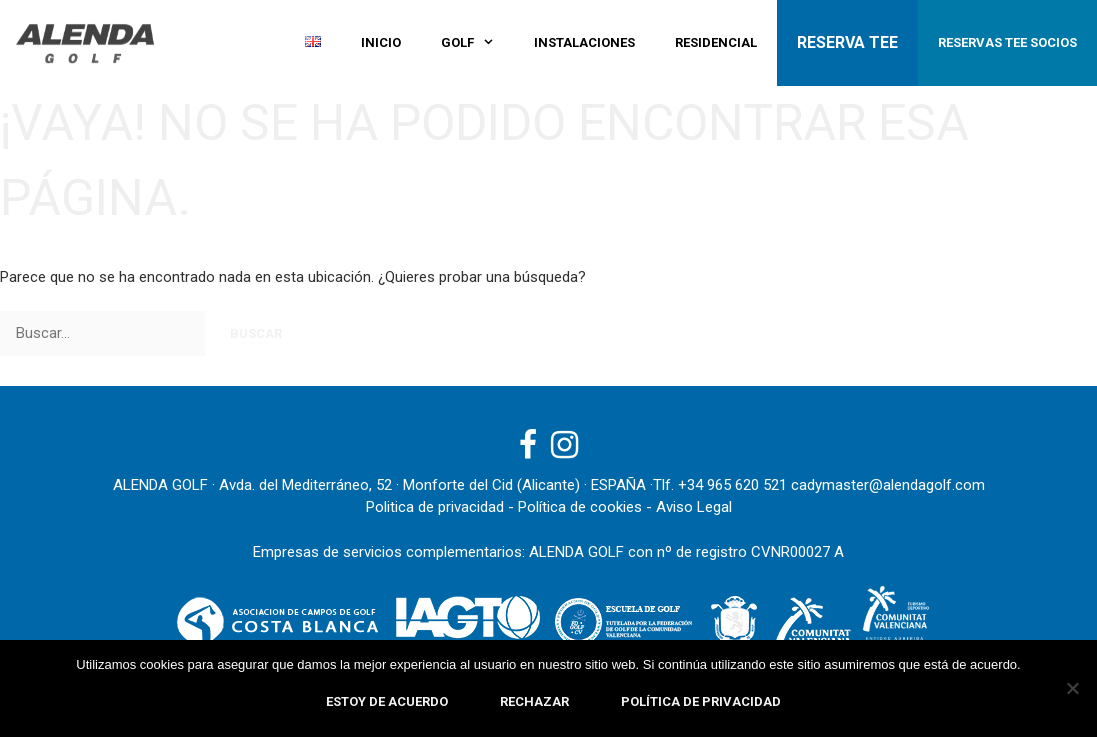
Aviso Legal (694, 507)
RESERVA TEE (847, 42)
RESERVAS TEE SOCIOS (1007, 42)
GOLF (477, 43)
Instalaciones (584, 42)
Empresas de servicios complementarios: (389, 552)
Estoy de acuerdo (387, 701)
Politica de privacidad (435, 507)
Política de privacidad (701, 701)
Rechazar (534, 701)
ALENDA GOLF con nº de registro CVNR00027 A (686, 552)
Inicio (381, 42)
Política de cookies (580, 507)
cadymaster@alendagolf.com (888, 485)
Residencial (716, 42)
